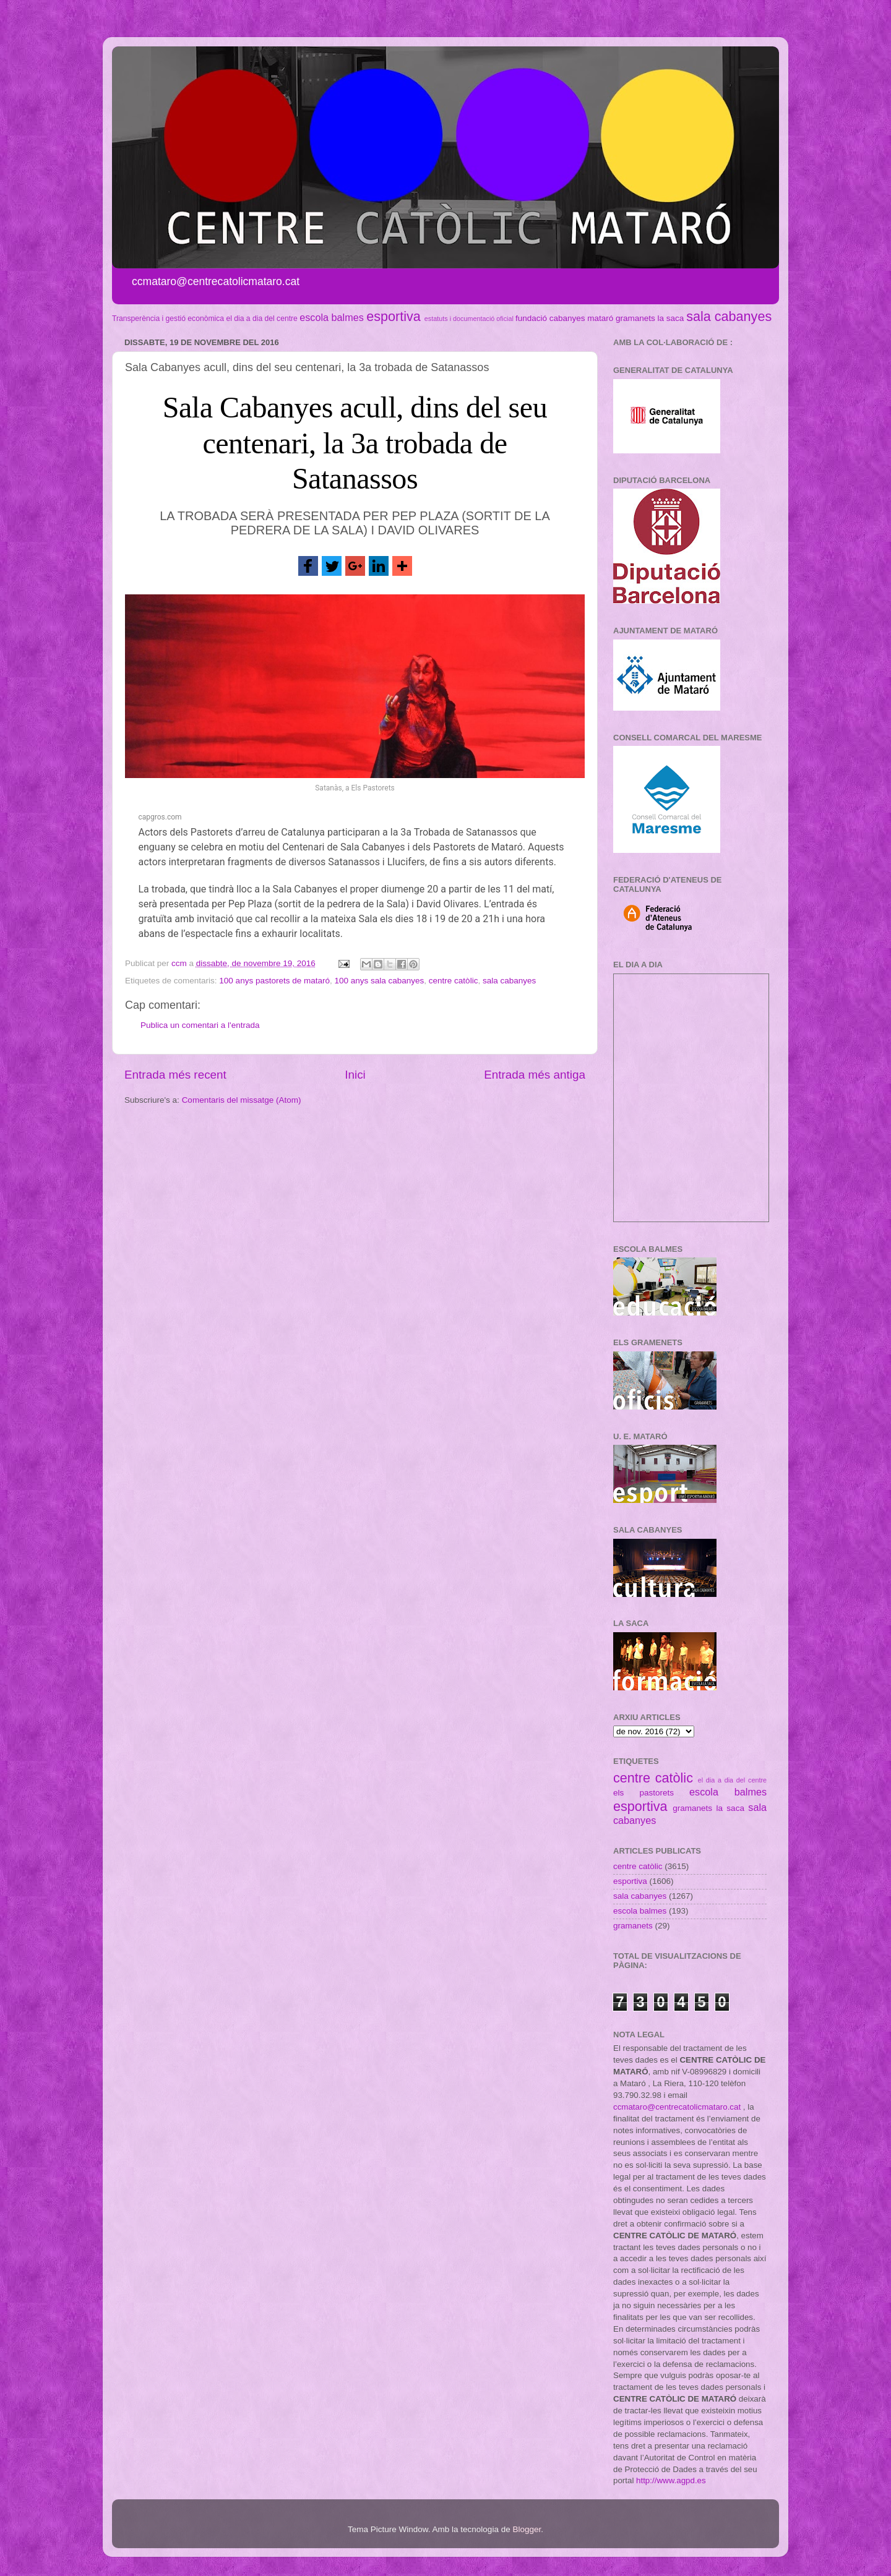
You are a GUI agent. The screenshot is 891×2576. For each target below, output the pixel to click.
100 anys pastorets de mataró (274, 980)
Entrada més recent (175, 1074)
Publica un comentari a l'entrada (199, 1025)
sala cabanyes (729, 316)
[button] (308, 566)
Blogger (526, 2529)
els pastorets (643, 1792)
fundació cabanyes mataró (564, 318)
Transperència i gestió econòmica (168, 318)
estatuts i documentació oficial (469, 318)
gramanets (635, 318)
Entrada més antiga (534, 1074)
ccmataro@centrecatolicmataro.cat (677, 2107)
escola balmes (331, 317)
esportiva (393, 316)
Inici (355, 1074)
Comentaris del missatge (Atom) (241, 1100)
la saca (671, 318)
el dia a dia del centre (261, 318)
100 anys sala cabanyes (379, 980)
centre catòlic (453, 980)
